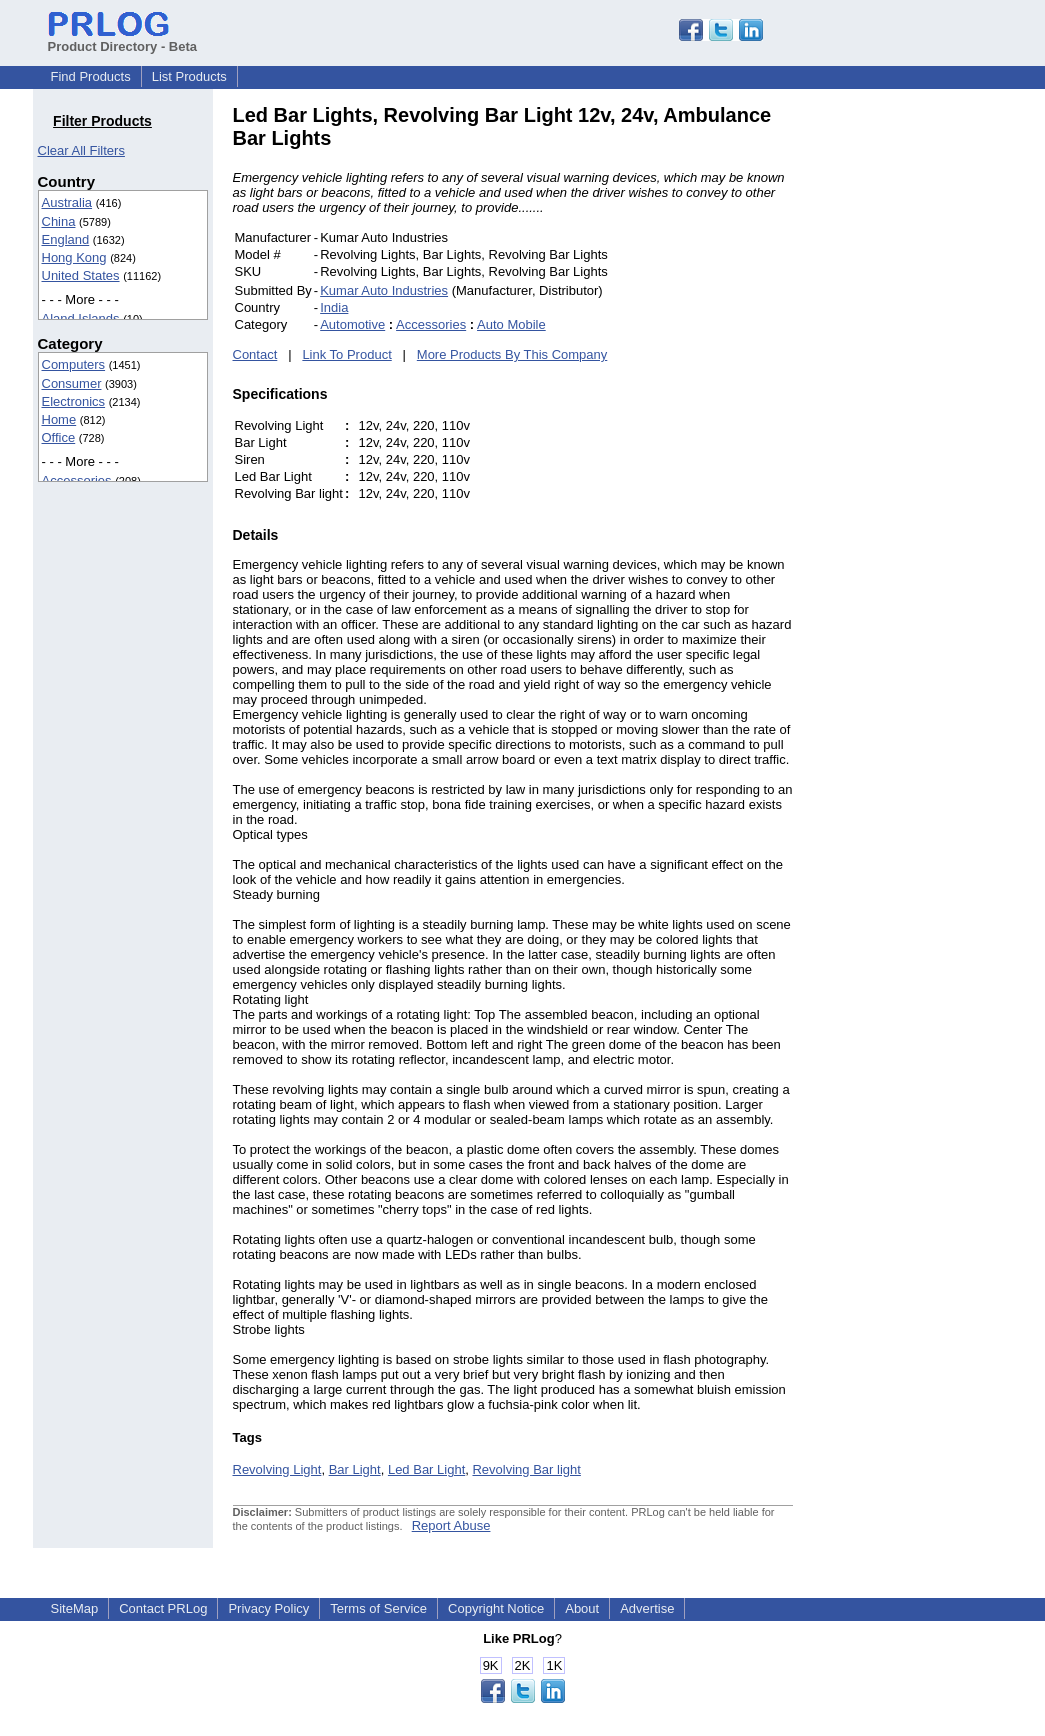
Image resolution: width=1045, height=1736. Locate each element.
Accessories (77, 480)
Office (59, 437)
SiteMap (75, 1608)
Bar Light (355, 1469)
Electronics (74, 401)
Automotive (352, 324)
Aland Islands (81, 318)
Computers (74, 364)
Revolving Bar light (526, 1469)
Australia (67, 202)
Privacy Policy (268, 1608)
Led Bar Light (426, 1469)
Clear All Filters (81, 150)
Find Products (91, 76)
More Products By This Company (512, 354)
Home (59, 419)
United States (81, 275)
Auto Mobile (511, 324)
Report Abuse (451, 1525)
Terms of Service (378, 1608)
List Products (189, 76)
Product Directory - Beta (123, 39)
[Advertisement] (928, 404)
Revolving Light (277, 1469)
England (66, 239)
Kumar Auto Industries (384, 290)
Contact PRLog (163, 1608)
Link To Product (346, 354)
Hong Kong (74, 257)
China (59, 221)
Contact (255, 354)
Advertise (647, 1608)
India (334, 307)
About (582, 1608)
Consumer (72, 383)
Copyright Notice (496, 1608)
